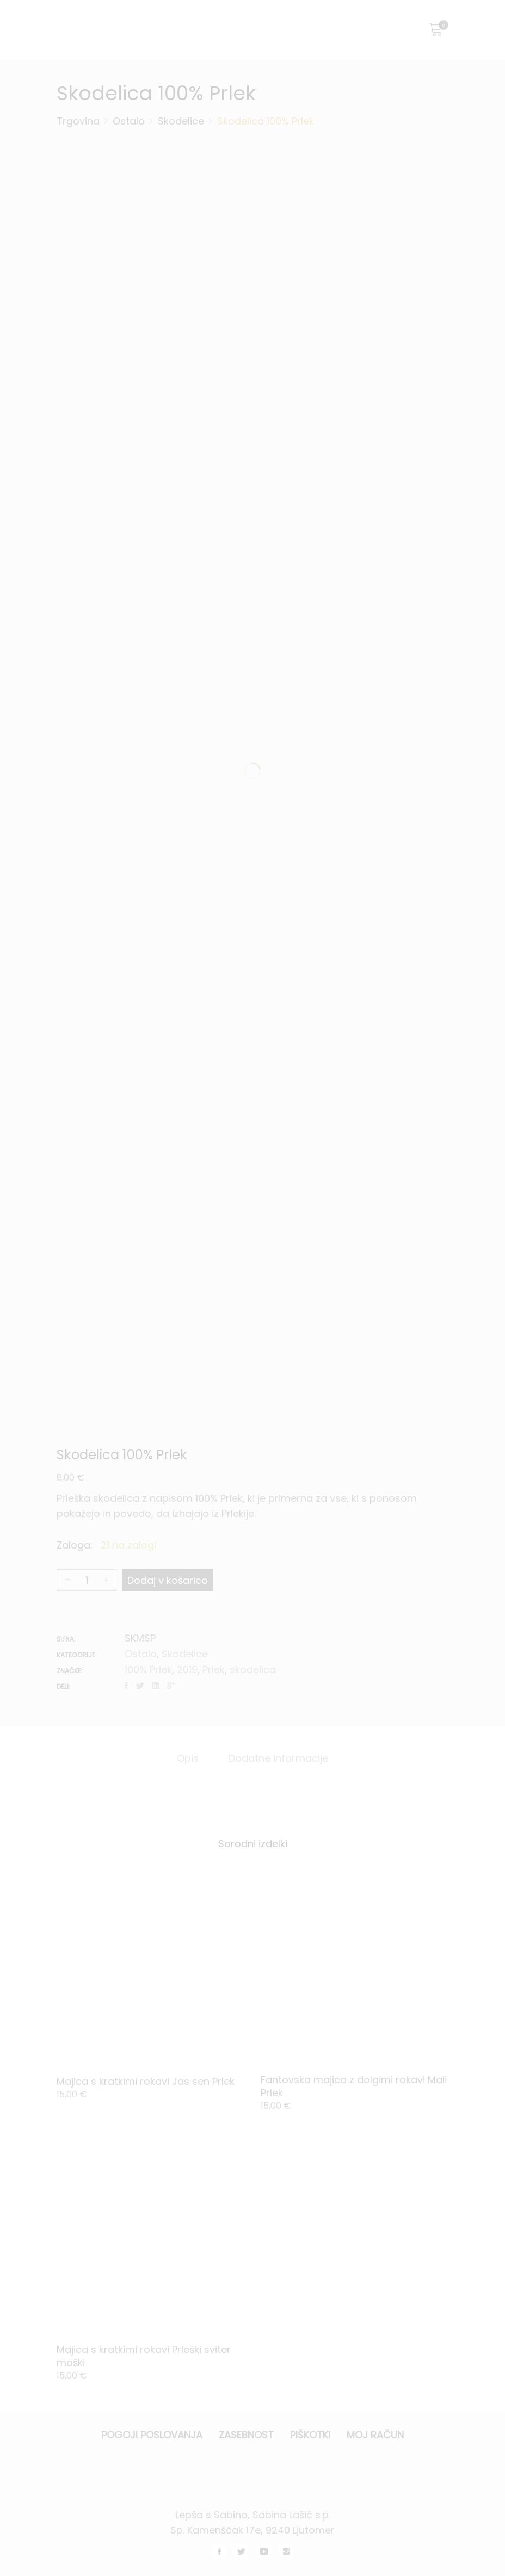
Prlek (213, 1669)
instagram (286, 2551)
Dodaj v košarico (167, 1580)
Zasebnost (246, 2435)
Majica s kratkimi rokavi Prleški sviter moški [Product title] (144, 2356)
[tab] (187, 1758)
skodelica (253, 1669)
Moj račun (375, 2435)
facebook (219, 2551)
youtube (264, 2551)
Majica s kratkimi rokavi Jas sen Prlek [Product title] (146, 2081)
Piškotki (310, 2435)
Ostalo (141, 1654)
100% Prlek (148, 1669)
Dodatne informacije (278, 1758)
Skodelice (185, 1654)
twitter (241, 2551)
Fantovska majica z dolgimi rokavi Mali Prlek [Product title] (354, 2086)
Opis (188, 1758)
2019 (187, 1669)
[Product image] (150, 1968)
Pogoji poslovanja (151, 2435)
